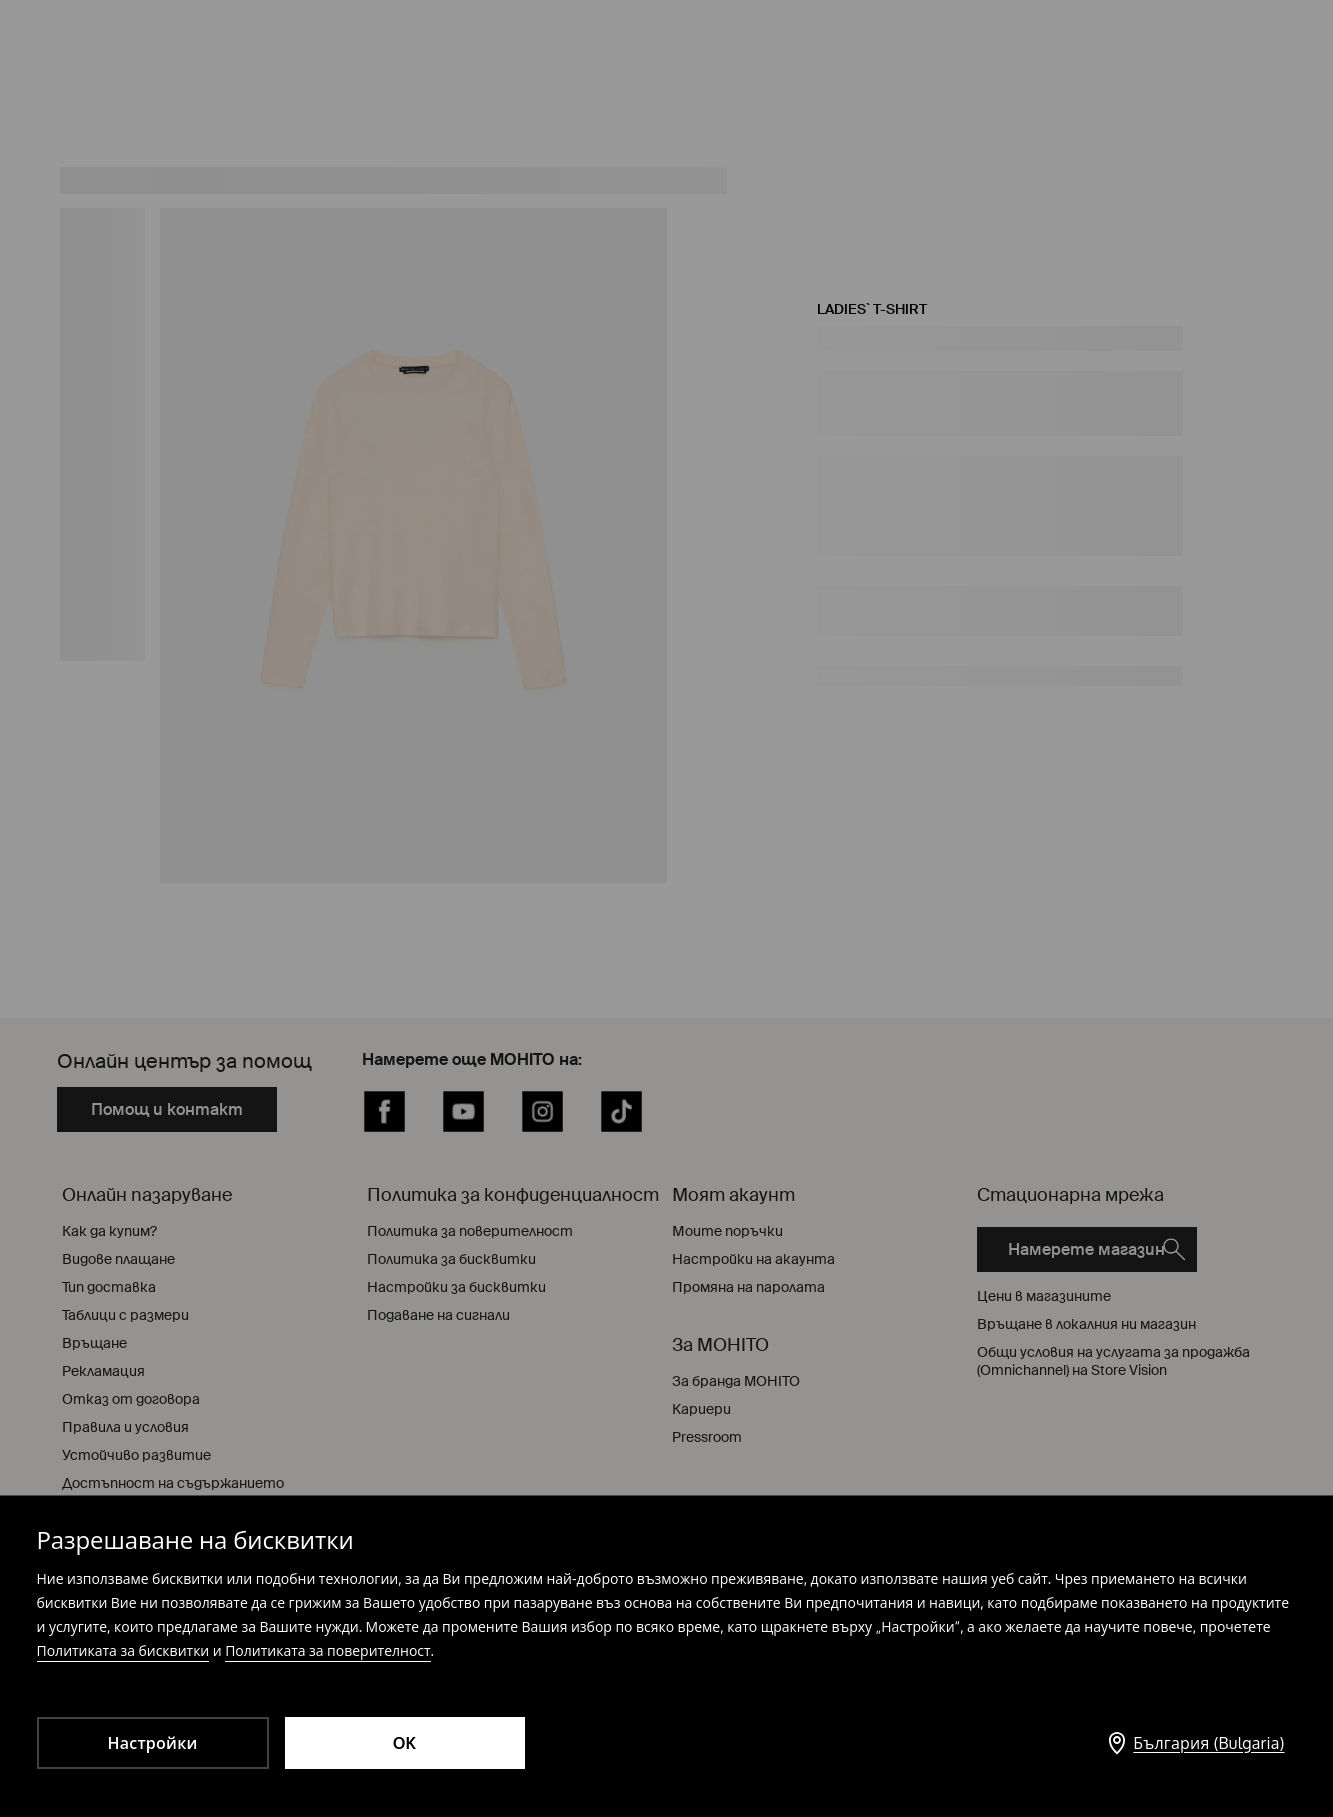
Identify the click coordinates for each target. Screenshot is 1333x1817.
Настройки (152, 1743)
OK (405, 1743)
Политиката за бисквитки (123, 1650)
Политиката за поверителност (327, 1650)
